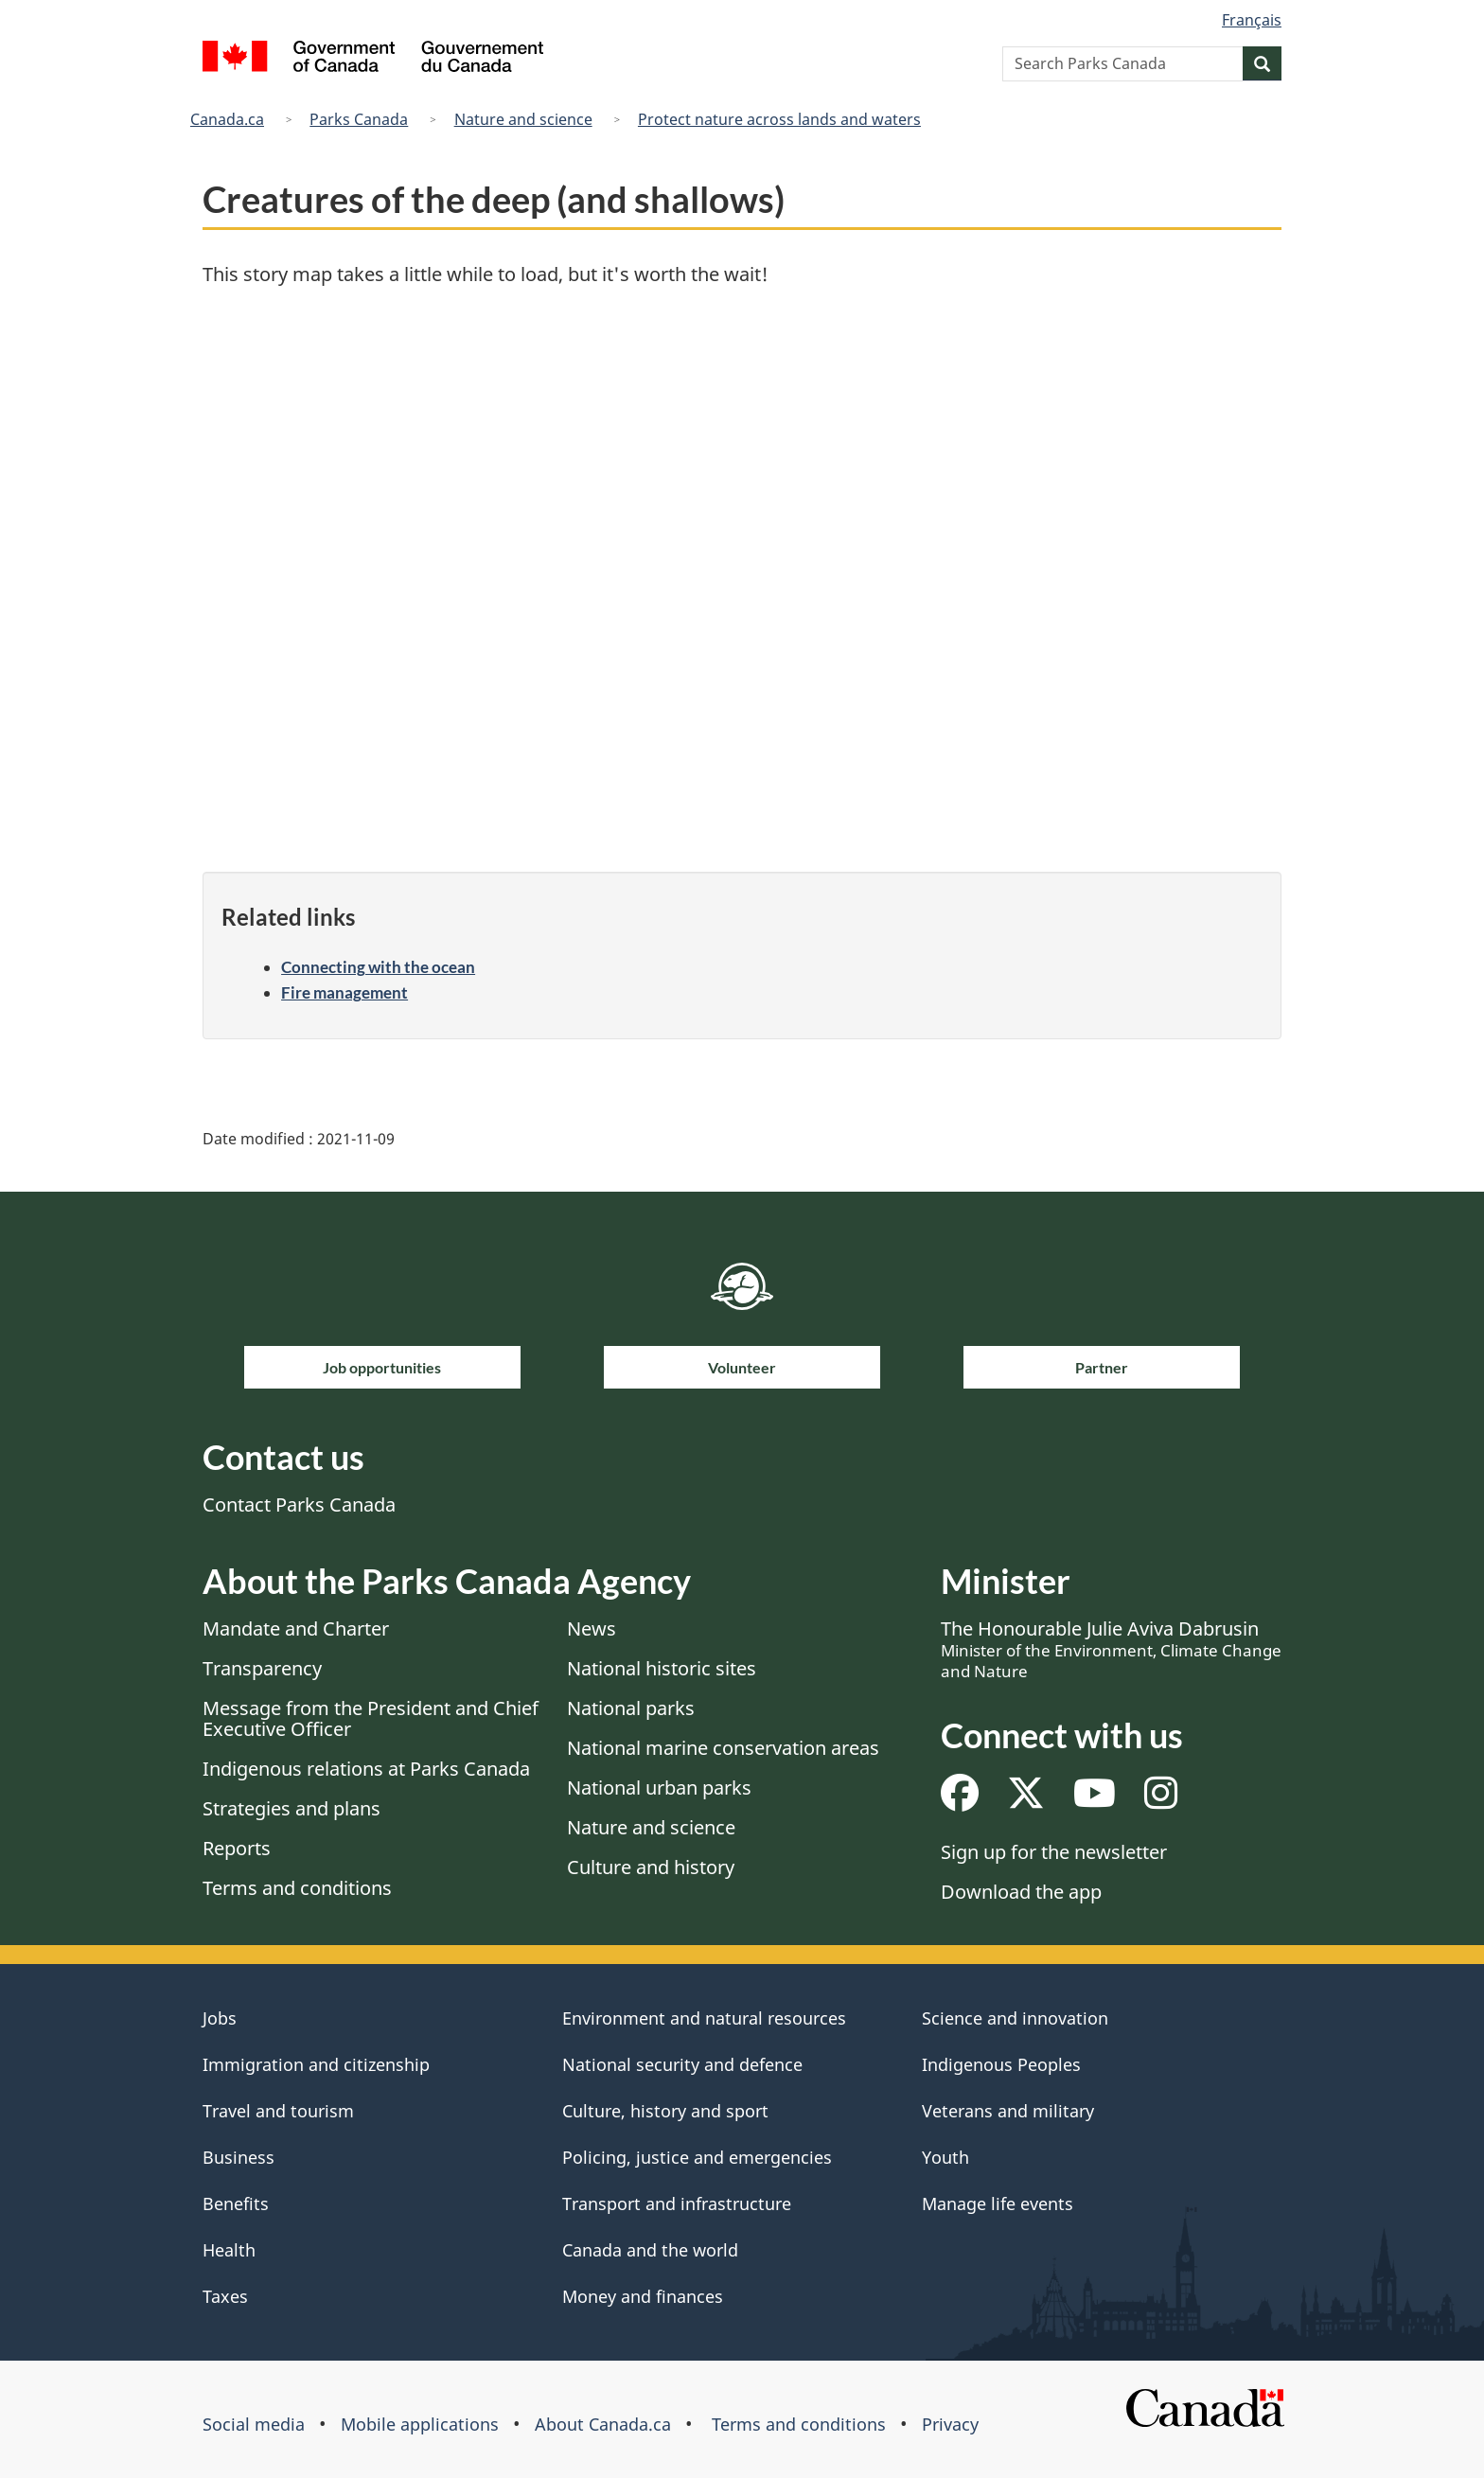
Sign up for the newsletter (1054, 1852)
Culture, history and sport (665, 2110)
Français (1251, 19)
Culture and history (650, 1867)
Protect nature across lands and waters (779, 119)
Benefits (236, 2203)
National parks (631, 1708)
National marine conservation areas (723, 1748)
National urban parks (659, 1787)
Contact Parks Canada (299, 1504)
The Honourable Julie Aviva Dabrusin (1111, 1649)
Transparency (262, 1668)
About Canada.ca (603, 2424)
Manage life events (997, 2203)
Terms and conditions (297, 1888)
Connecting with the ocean (378, 967)
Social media (254, 2424)
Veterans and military (1008, 2110)
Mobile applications (420, 2424)
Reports (237, 1848)
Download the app (1021, 1891)
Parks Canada (358, 119)
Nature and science (523, 119)
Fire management (344, 992)
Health (229, 2250)
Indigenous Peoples (1001, 2064)
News (591, 1628)
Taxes (225, 2296)
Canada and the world (650, 2250)
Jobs (220, 2018)
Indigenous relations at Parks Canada (366, 1768)
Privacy (950, 2424)
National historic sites (661, 1668)
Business (238, 2157)
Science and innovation (1015, 2018)
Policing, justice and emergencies (697, 2157)
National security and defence (682, 2064)
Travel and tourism (278, 2110)
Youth (945, 2157)
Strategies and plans (291, 1808)
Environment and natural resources (704, 2018)
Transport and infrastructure (676, 2203)
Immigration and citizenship (316, 2064)
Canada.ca (227, 119)
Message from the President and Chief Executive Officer (371, 1718)
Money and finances (642, 2296)
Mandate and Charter (296, 1628)
